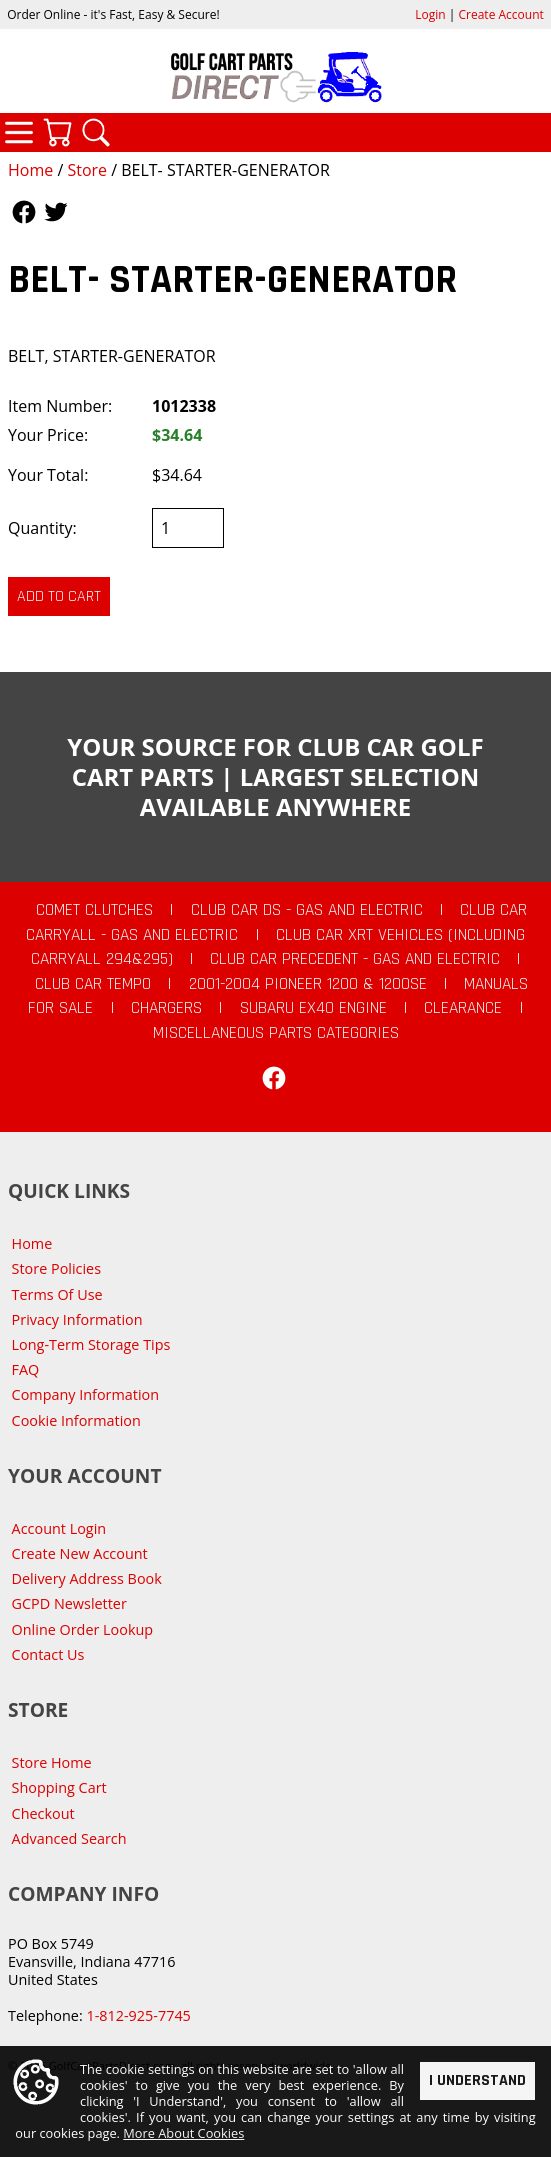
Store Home (52, 1762)
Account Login (59, 1528)
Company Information (85, 1394)
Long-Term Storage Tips (91, 1344)
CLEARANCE (463, 1008)
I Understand (477, 2080)
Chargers (166, 1008)
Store (87, 170)
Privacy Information (77, 1319)
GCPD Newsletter (69, 1603)
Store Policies (56, 1268)
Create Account (501, 14)
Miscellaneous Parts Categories (276, 1033)
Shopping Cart (59, 1787)
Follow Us (24, 212)
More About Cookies (183, 2134)
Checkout (43, 1813)
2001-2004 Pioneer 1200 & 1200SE (308, 984)
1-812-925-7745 (138, 2015)
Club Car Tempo (93, 984)
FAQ (26, 1369)
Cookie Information (76, 1420)
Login (430, 14)
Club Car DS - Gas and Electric (307, 910)
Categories (19, 132)
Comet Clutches (94, 910)
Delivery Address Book (87, 1578)
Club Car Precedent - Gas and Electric (355, 959)
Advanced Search (69, 1838)
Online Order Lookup (83, 1629)
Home (30, 170)
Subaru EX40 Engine (313, 1008)
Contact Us (48, 1654)
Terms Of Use (57, 1294)
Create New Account (80, 1553)
